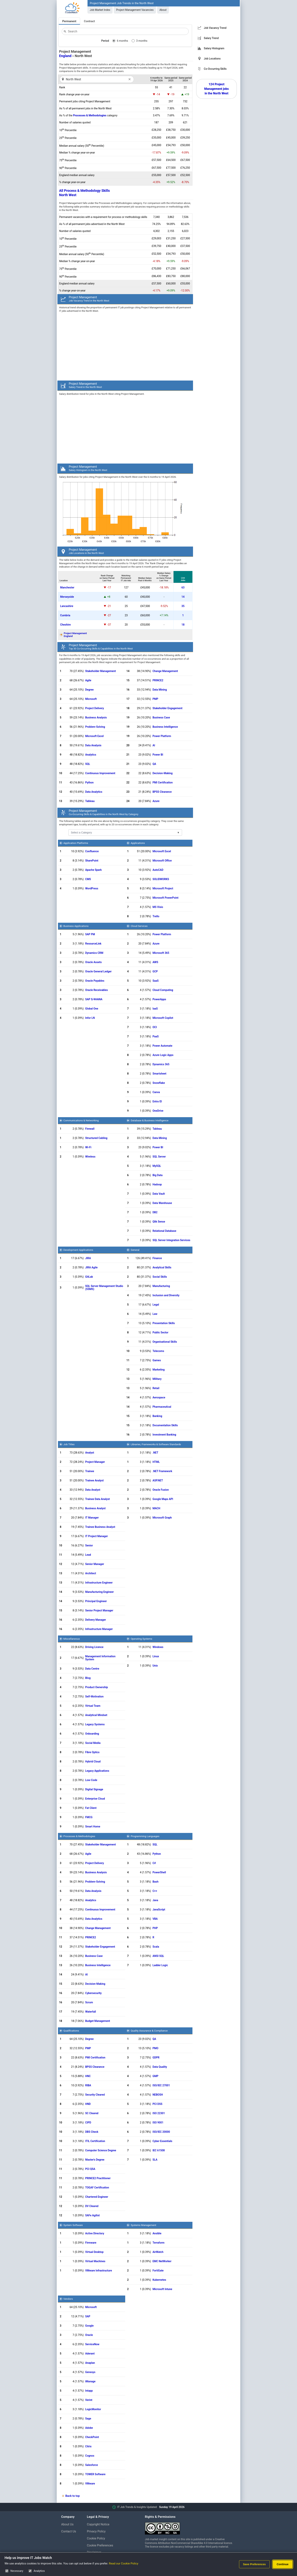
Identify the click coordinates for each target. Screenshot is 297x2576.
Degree (89, 689)
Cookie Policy (96, 2538)
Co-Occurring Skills (215, 68)
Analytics (90, 754)
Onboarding (92, 1733)
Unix (155, 1665)
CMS (88, 879)
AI (153, 745)
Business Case (161, 717)
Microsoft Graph (162, 1517)
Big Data (157, 1175)
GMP (155, 2076)
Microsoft (91, 698)
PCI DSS (157, 2103)
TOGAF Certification (97, 2187)
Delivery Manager (95, 1619)
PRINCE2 (157, 680)
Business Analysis (96, 717)
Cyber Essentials (162, 2141)
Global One (91, 1008)
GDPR (155, 2057)
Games (156, 1360)
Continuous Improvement (100, 773)
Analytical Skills (161, 1267)
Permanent (69, 21)
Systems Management (143, 2225)
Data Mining (159, 689)
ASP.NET (157, 1480)
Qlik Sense (158, 1221)
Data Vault (158, 1193)
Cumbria (65, 615)
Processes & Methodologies (89, 115)
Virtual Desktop (94, 2251)
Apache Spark (93, 869)
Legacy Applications (97, 1770)
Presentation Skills (163, 1323)
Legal (155, 1304)
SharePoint (91, 860)
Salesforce (91, 2464)
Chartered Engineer (96, 2196)
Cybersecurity (93, 1993)
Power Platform (161, 736)
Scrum (89, 2002)
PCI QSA (90, 2168)
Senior (89, 1545)
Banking (157, 1416)
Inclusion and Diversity (165, 1295)
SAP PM (90, 934)
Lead (88, 1554)
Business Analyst (95, 1508)
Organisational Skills (164, 1341)
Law (154, 1313)
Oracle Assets (93, 962)
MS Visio (157, 907)
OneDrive (157, 1110)
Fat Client (91, 1807)
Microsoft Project (162, 888)
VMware (90, 2483)
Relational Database (164, 1230)
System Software (73, 2225)
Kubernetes (159, 2279)
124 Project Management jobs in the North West (216, 88)
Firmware (90, 2242)
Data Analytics (93, 791)
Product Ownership (96, 1687)
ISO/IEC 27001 (161, 2085)
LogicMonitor (93, 2409)
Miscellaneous (71, 1638)
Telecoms (158, 1351)
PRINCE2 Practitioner (98, 2178)
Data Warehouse (162, 1203)
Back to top (72, 2496)
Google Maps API (162, 1499)
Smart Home (92, 1826)
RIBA (88, 2085)
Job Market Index (100, 9)
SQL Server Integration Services (171, 1240)
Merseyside (67, 596)
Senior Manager (94, 1564)
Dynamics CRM (94, 952)
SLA (154, 2159)
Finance (157, 1258)
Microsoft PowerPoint (165, 897)
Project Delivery (94, 708)
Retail (155, 1388)
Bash (155, 1881)
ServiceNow (92, 2344)
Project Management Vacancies (135, 9)
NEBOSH (157, 2094)
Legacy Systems (95, 1724)
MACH (156, 1508)
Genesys (90, 2372)
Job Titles (69, 1444)
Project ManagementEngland (75, 635)
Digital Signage (94, 1789)
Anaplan (90, 2362)
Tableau (90, 801)
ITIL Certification (95, 2141)
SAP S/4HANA (93, 999)
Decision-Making (162, 773)
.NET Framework (162, 1471)
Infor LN (90, 1017)
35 (182, 606)
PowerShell (159, 1872)
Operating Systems (141, 1638)
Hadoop (157, 1184)
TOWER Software (95, 2474)
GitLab (89, 1276)
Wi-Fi (88, 1147)
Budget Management (97, 2020)
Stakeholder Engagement (167, 708)
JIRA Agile (91, 1267)
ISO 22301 (158, 2113)
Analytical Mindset (96, 1715)
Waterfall (90, 2011)
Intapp (89, 2390)
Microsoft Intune (162, 2289)
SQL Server (159, 1156)
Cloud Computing (162, 990)
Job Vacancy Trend (215, 27)
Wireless (90, 1156)
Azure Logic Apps (162, 1055)
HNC (88, 2076)
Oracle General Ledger (98, 971)
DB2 (154, 1212)
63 (182, 587)
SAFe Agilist (92, 2215)
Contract (89, 21)
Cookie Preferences (100, 2545)
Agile (88, 680)
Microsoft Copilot (162, 1017)
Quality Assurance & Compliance (149, 2030)
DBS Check (91, 2131)
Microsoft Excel (94, 736)
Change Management (165, 671)
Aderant (90, 2353)
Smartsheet (159, 1073)
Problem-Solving (95, 726)
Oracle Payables (94, 980)
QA (154, 763)
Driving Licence (94, 1647)
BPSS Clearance (162, 791)
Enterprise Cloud (95, 1798)
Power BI (157, 754)
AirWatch (157, 2251)
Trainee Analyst (94, 1480)
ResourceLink (93, 943)
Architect (90, 1573)
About (162, 9)
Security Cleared (95, 2094)
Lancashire (66, 606)
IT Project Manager (96, 1536)
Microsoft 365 (160, 952)
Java (155, 1900)
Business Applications (76, 925)
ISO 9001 (157, 2122)
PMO (155, 2048)
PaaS (155, 1036)
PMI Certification (162, 782)
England (65, 56)
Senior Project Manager (99, 1610)
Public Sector (160, 1332)
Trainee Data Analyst (97, 1499)
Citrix (88, 2446)
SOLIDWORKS (160, 879)
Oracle (89, 2334)
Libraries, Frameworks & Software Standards (156, 1444)
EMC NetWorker (161, 2261)
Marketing (158, 1369)
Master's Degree (94, 2159)
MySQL (156, 1165)
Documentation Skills (165, 1425)
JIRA (88, 1258)
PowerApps (159, 999)
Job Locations (212, 58)
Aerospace (158, 1397)
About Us (67, 2524)
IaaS (155, 1008)
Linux (155, 1656)
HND (88, 2103)
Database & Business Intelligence (149, 1120)
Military (157, 1378)
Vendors (68, 2298)
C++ (154, 1890)
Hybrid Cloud (93, 1761)
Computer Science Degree (100, 2150)
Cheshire (65, 624)
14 (182, 596)
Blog (88, 1677)
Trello (155, 916)
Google (89, 2325)
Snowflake (158, 1082)
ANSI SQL (158, 1955)
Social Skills (159, 1276)
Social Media (93, 1742)
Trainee (89, 1471)
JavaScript (158, 1909)
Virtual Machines (95, 2261)
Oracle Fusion (160, 1489)
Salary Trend (211, 38)
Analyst (89, 1452)
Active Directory (94, 2233)
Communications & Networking (81, 1120)
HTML (156, 1461)
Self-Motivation (94, 1696)
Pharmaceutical (161, 1406)
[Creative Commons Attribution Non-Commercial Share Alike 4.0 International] (190, 2526)
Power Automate (162, 1045)
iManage (90, 2381)
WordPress (91, 888)
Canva (156, 1092)
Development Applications (78, 1249)
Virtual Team (92, 1705)
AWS (155, 962)
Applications (138, 842)
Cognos (89, 2455)
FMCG (89, 1817)
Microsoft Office (162, 860)
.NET (155, 1452)
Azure (155, 801)
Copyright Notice (98, 2524)
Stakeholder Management (100, 671)
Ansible (156, 2233)
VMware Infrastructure (98, 2270)
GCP (155, 971)
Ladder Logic (160, 1965)
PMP (155, 698)
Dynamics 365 (160, 1064)
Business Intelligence (165, 726)
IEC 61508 (158, 2150)
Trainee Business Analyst (100, 1526)
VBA (155, 1918)
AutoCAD (157, 869)
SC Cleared (91, 2113)
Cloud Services (139, 925)
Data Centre (92, 1668)
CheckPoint (92, 2437)
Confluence (92, 851)
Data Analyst (92, 1489)
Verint (88, 2399)
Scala (155, 1946)
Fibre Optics (92, 1752)
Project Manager (95, 1461)
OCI (154, 1027)
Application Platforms (75, 842)
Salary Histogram (214, 48)
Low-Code (91, 1780)
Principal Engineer (96, 1601)
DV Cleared (91, 2206)
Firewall (90, 1128)
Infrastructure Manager (99, 1629)
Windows (157, 1647)
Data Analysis (93, 745)
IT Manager (92, 1517)
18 (182, 624)
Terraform (158, 2242)
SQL (87, 763)
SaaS (155, 980)
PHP (155, 1928)
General (135, 1249)
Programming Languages (145, 1836)
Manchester (67, 587)
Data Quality (159, 2066)
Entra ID (157, 1101)
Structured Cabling (96, 1138)
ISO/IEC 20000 (161, 2131)
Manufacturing (161, 1286)
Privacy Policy (96, 2531)
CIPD (88, 2122)
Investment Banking (164, 1434)
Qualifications (71, 2030)
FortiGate (158, 2270)
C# (154, 1863)
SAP (87, 2316)
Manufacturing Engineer (99, 1591)
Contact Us (68, 2531)
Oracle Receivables (96, 990)
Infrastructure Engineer (99, 1582)
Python (89, 782)
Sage (88, 2418)
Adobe (89, 2427)
